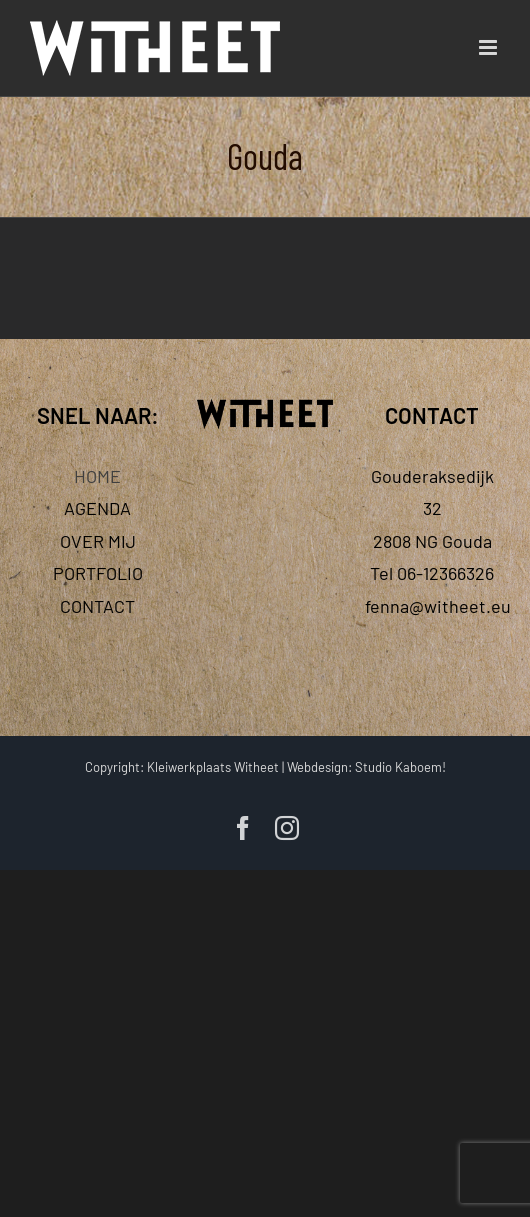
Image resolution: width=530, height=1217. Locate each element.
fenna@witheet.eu (438, 606)
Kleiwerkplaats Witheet (213, 767)
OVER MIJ (98, 541)
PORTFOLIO (98, 573)
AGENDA (97, 508)
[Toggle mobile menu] (489, 47)
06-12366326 (445, 573)
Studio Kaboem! (400, 767)
